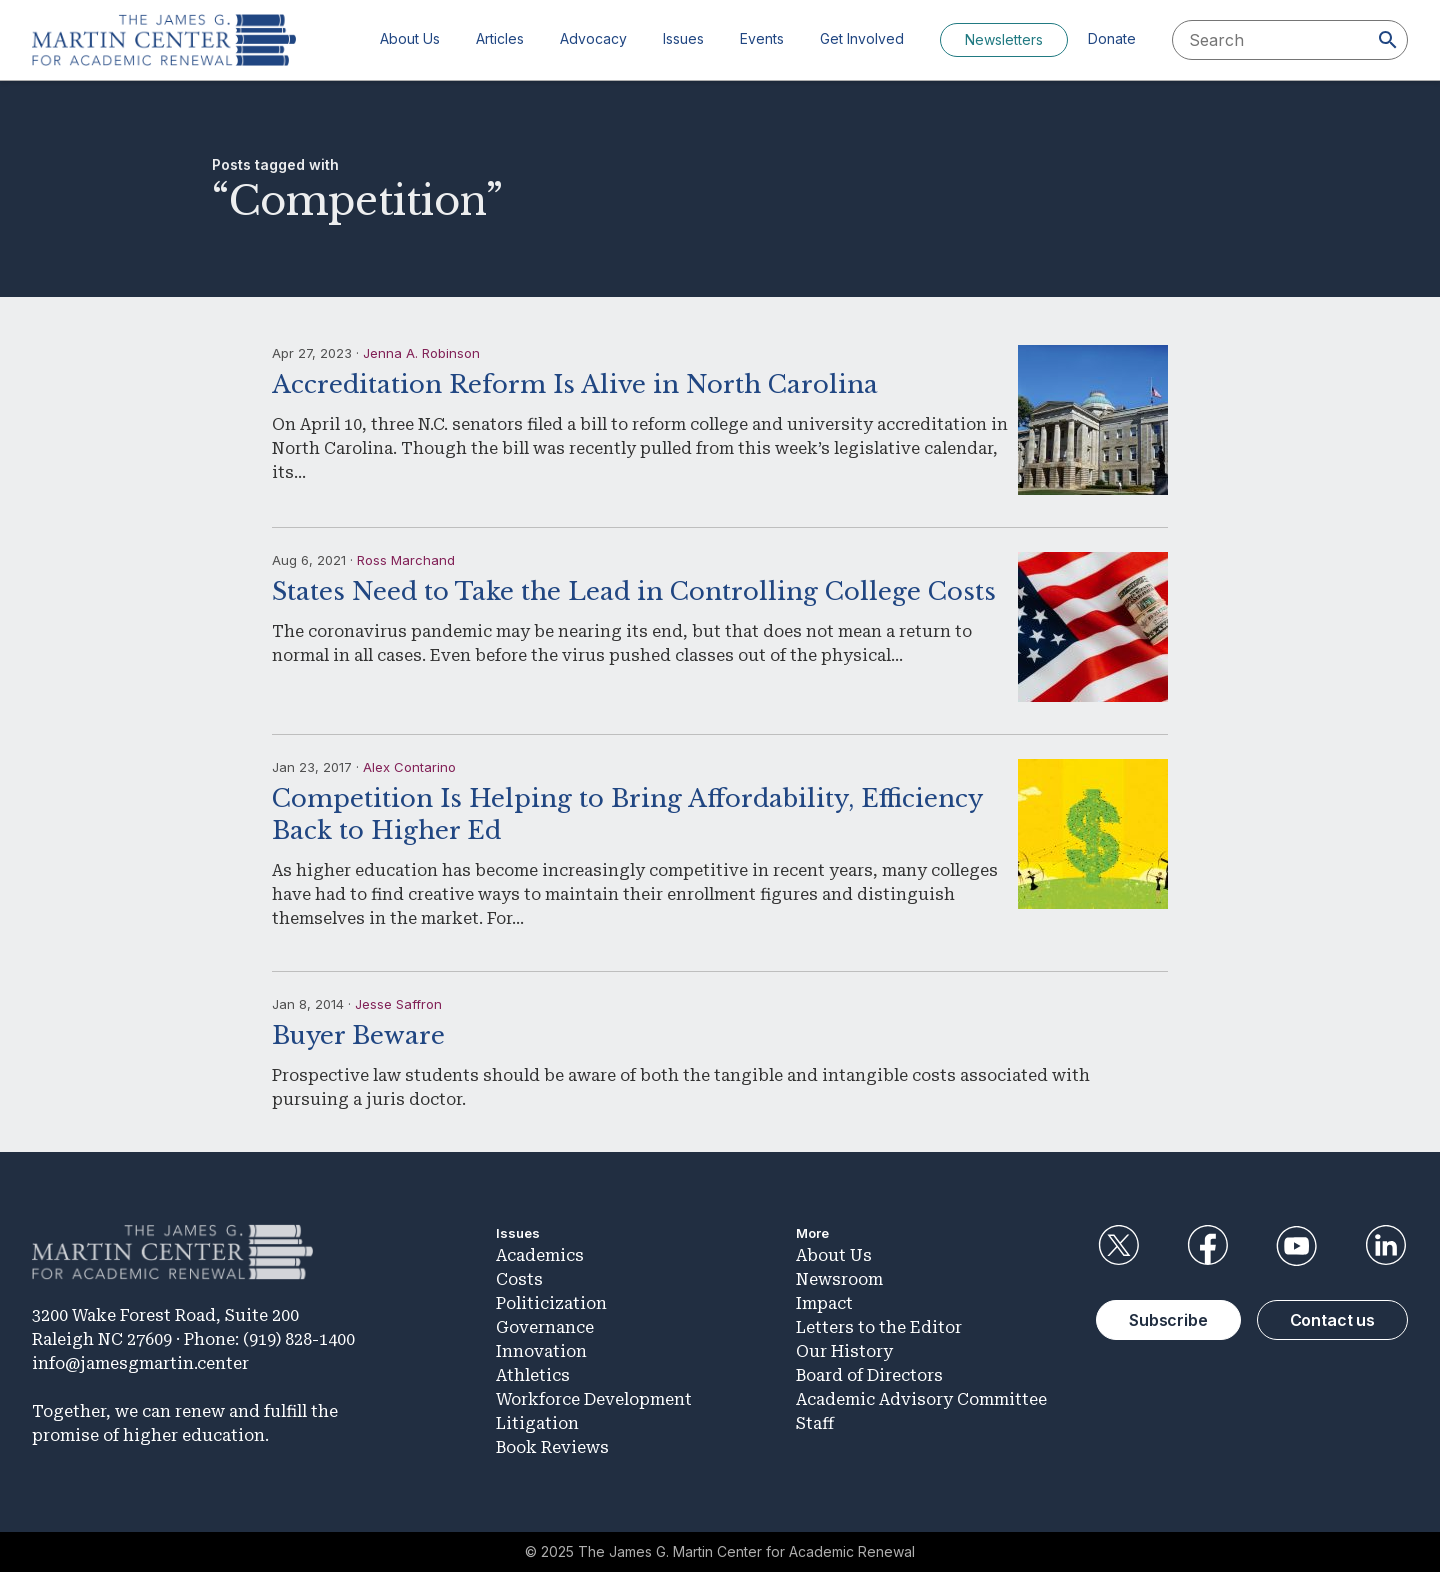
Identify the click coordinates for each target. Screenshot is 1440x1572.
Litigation (537, 1423)
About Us (410, 38)
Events (762, 38)
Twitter (1118, 1246)
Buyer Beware (358, 1035)
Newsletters (1004, 39)
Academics (540, 1255)
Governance (545, 1327)
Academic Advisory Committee (921, 1399)
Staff (815, 1423)
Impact (824, 1303)
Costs (519, 1279)
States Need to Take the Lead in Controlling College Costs (634, 591)
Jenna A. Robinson (421, 353)
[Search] (1388, 40)
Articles (500, 38)
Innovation (541, 1351)
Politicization (551, 1303)
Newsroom (839, 1279)
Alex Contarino (409, 767)
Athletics (533, 1375)
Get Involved (862, 38)
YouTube (1297, 1246)
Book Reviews (552, 1447)
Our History (844, 1351)
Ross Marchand (406, 560)
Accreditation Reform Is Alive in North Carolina (575, 384)
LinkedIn (1386, 1246)
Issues (683, 38)
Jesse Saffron (398, 1004)
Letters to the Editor (879, 1327)
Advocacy (593, 38)
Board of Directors (869, 1375)
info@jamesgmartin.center (140, 1363)
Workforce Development (594, 1399)
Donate (1112, 38)
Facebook (1207, 1246)
